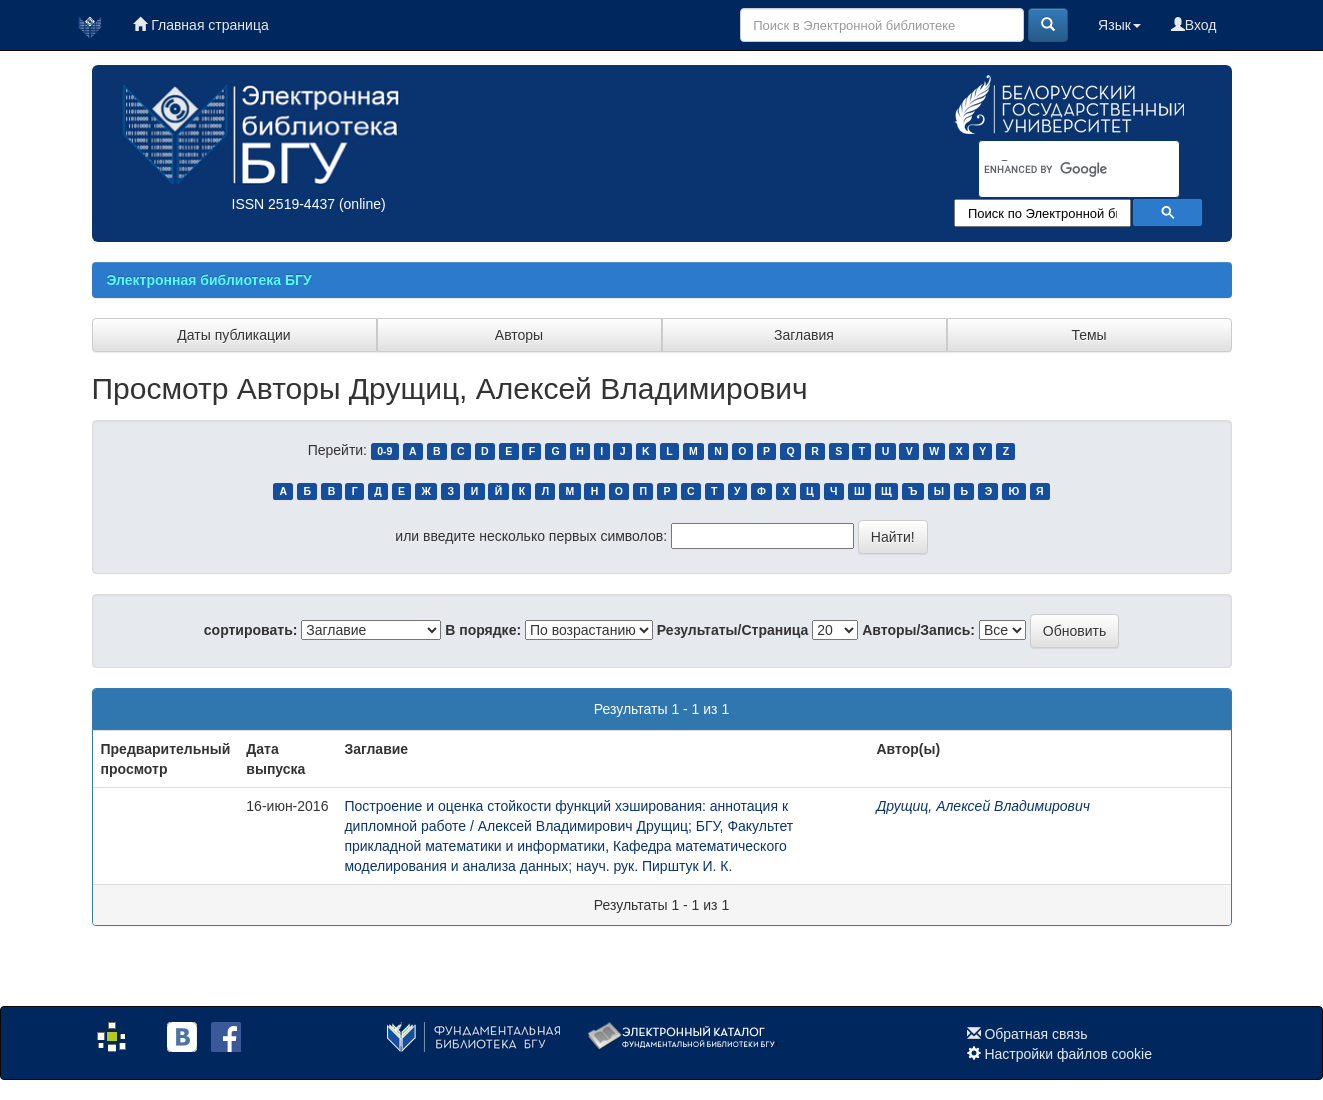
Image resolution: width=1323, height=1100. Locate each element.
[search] (1053, 170)
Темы (1088, 335)
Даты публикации (233, 335)
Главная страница (200, 25)
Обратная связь (1035, 1034)
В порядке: (483, 630)
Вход (1194, 25)
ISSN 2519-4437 (284, 204)
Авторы (519, 335)
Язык (1119, 25)
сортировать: (251, 630)
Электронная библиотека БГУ (209, 280)
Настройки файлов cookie (1068, 1054)
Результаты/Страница (733, 630)
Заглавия (804, 335)
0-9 (384, 451)
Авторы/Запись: (918, 630)
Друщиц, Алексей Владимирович (982, 806)
